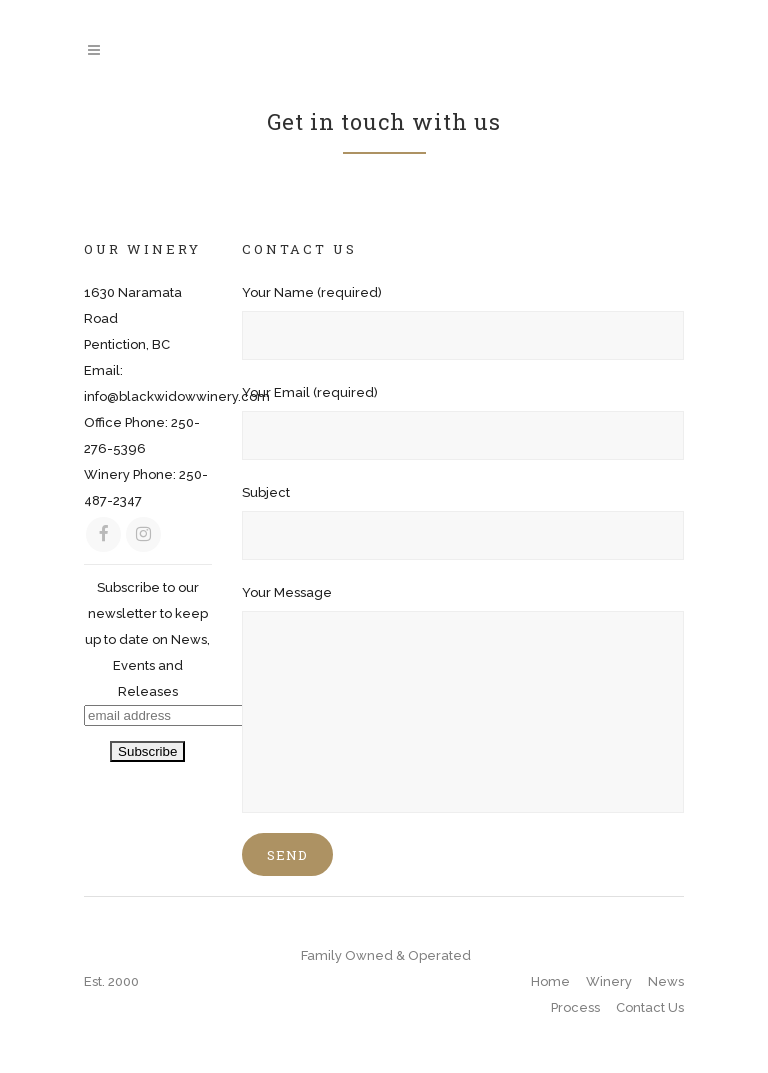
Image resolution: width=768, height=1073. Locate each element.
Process (575, 1007)
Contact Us (650, 1007)
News (666, 981)
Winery (609, 981)
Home (550, 981)
